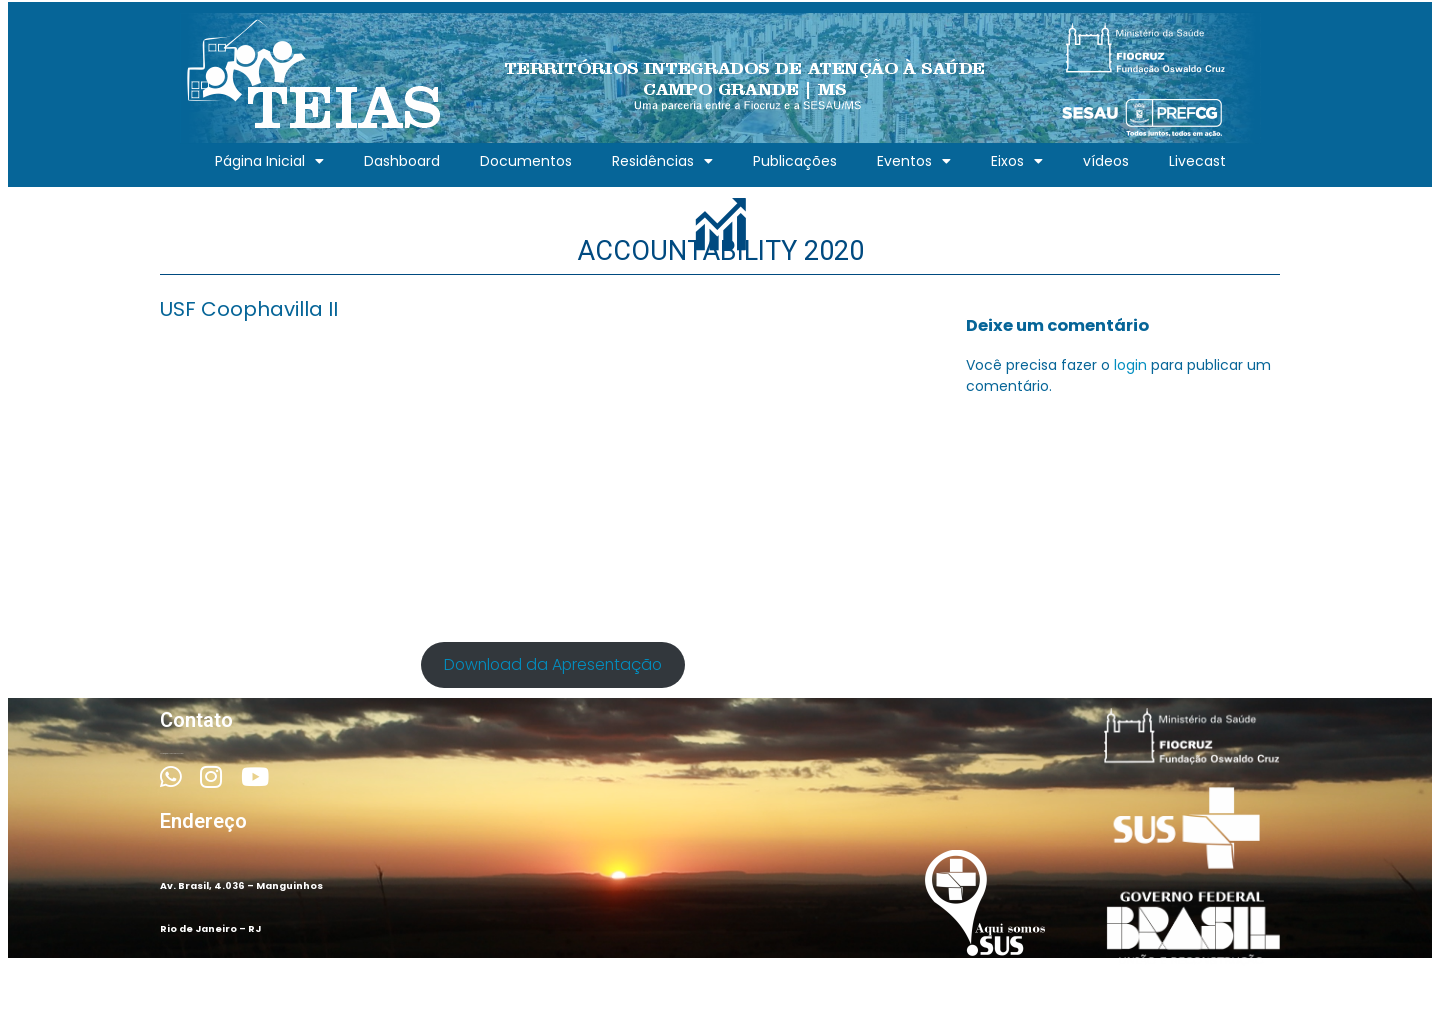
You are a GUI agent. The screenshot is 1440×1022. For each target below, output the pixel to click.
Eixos (1017, 161)
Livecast (1197, 161)
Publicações (795, 161)
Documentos (526, 161)
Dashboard (402, 161)
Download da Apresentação (553, 664)
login (1130, 365)
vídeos (1106, 161)
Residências (662, 161)
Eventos (914, 161)
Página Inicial (269, 161)
